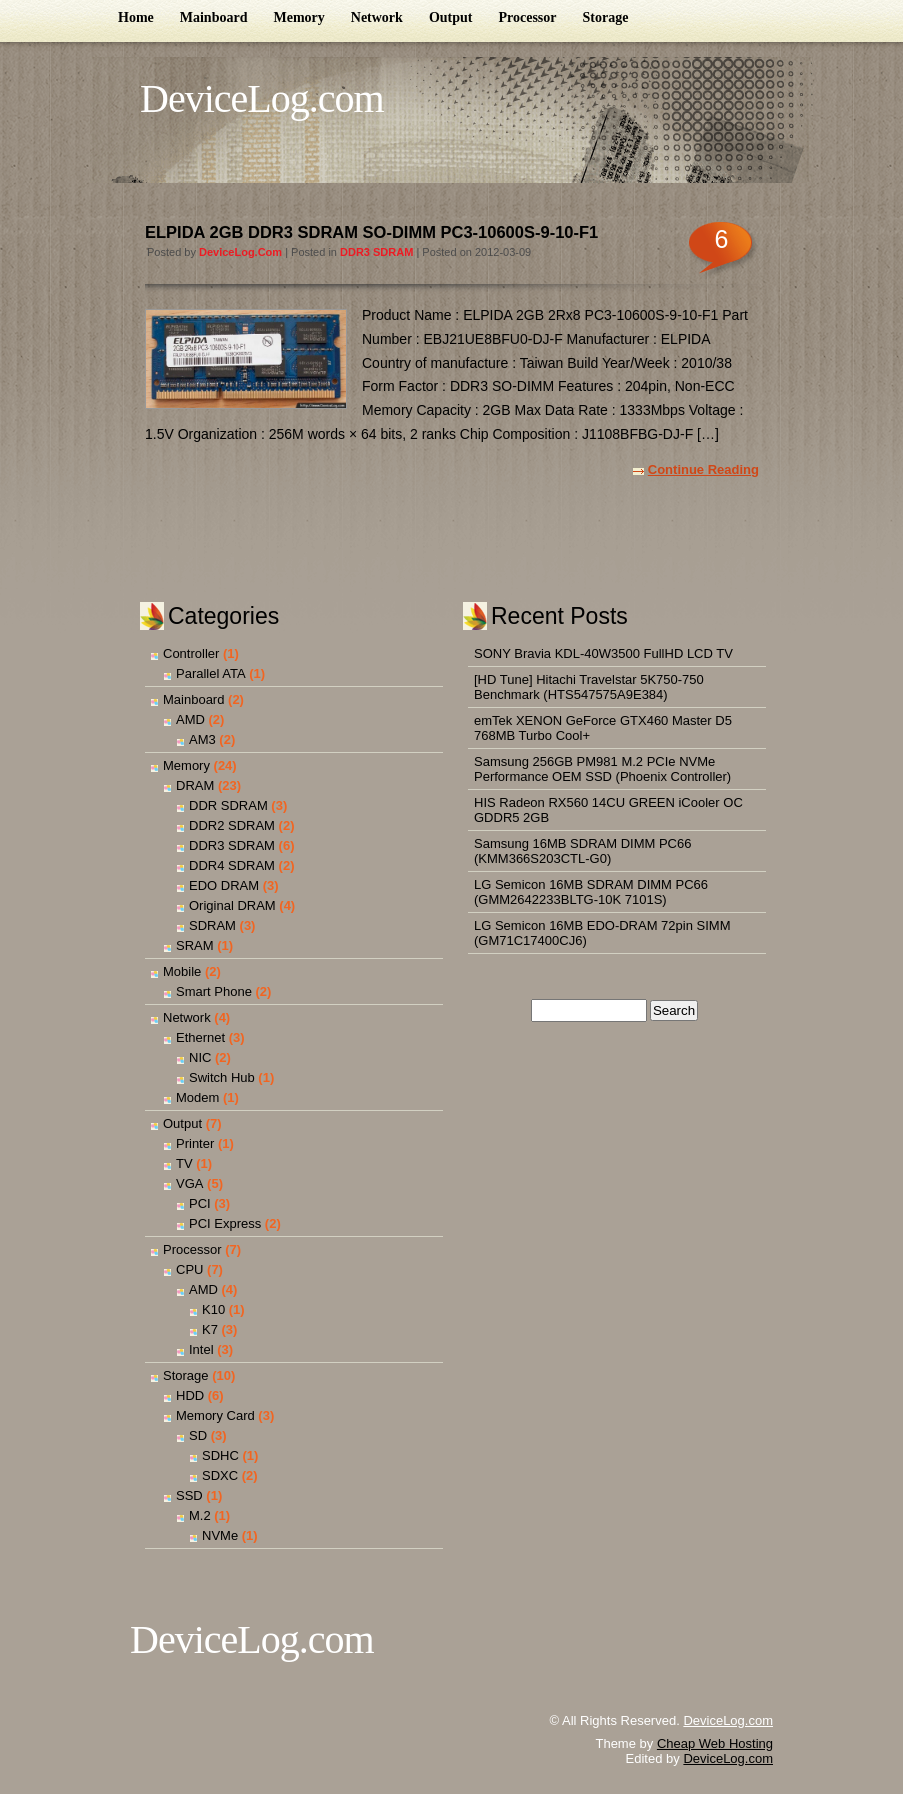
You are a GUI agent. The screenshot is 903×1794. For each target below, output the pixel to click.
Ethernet (200, 1037)
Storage (606, 17)
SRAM (195, 945)
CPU (189, 1269)
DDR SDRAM (228, 805)
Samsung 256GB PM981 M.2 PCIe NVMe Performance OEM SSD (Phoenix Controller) (602, 769)
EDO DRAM (224, 885)
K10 (213, 1309)
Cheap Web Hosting (715, 1743)
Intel (201, 1349)
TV (184, 1163)
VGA (189, 1183)
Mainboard (214, 17)
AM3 (202, 739)
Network (377, 17)
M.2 (200, 1515)
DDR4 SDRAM (232, 865)
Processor (527, 17)
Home (136, 17)
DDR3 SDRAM (376, 252)
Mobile (182, 971)
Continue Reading (703, 469)
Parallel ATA (211, 673)
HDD (190, 1395)
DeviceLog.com (262, 98)
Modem (197, 1097)
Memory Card (215, 1415)
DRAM (195, 785)
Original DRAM (232, 905)
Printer (195, 1143)
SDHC (220, 1455)
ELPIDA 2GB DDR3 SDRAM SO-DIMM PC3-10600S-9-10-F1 (371, 232)
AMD (190, 719)
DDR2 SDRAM (232, 825)
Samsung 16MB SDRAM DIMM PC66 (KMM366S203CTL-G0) (582, 851)
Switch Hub (222, 1077)
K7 (210, 1329)
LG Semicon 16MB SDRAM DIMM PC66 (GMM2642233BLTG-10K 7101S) (591, 892)
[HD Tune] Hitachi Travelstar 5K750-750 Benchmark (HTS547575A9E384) (589, 687)
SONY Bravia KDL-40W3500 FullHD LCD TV (603, 653)
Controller (191, 653)
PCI (200, 1203)
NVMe (220, 1535)
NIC (200, 1057)
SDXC (220, 1475)
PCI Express (225, 1223)
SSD (189, 1495)
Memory (298, 17)
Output (451, 17)
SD (198, 1435)
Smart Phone (214, 991)
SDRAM (212, 925)
